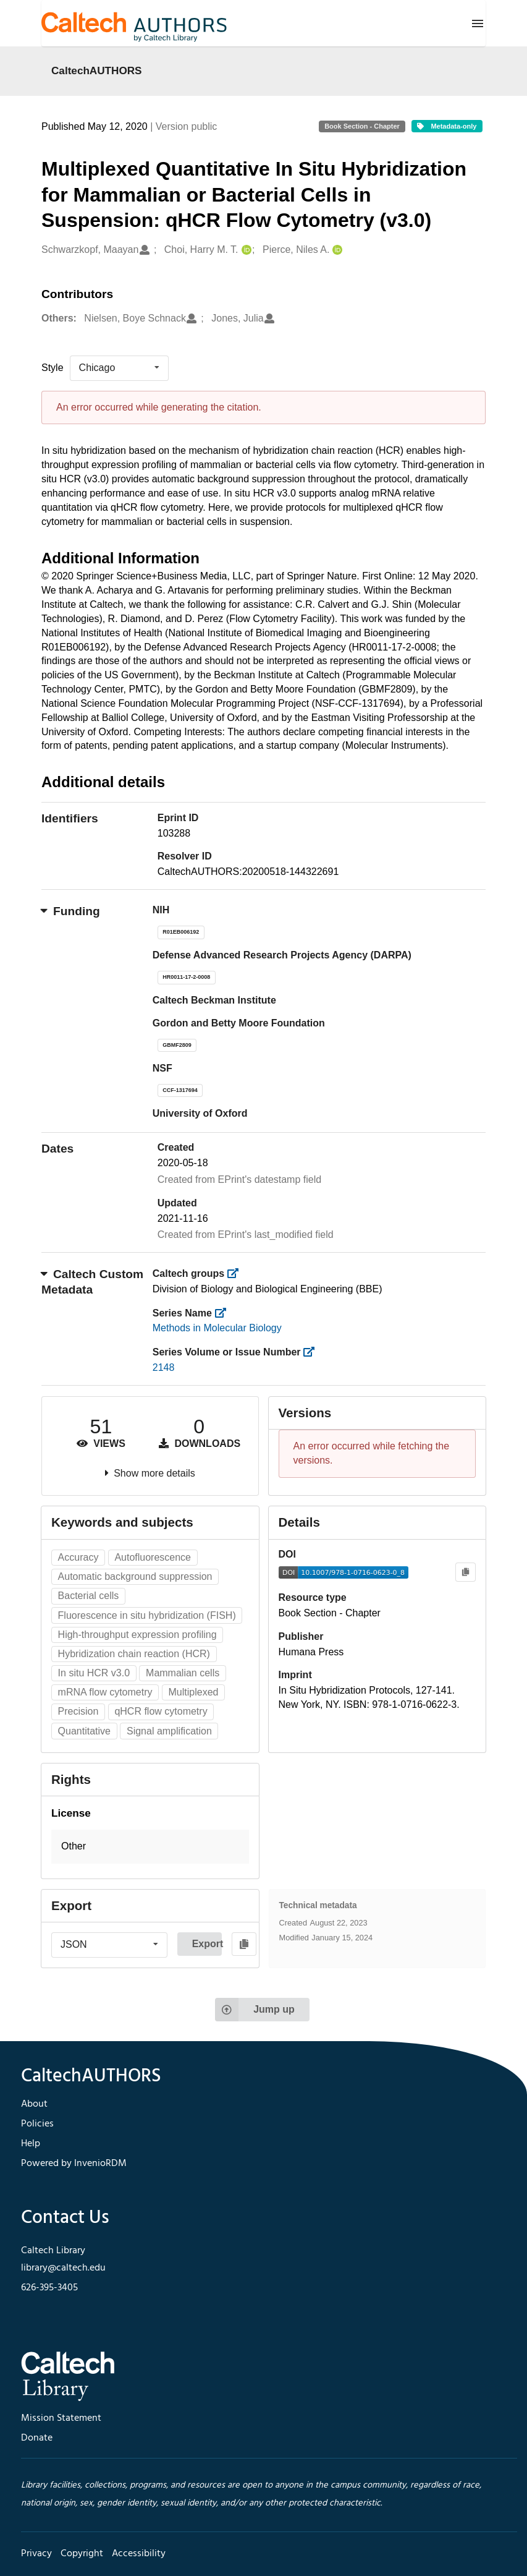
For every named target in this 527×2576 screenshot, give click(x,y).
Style (52, 367)
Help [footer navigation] (30, 2144)
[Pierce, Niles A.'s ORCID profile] (335, 250)
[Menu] (477, 23)
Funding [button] (70, 911)
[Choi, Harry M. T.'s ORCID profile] (244, 250)
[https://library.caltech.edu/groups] (237, 1273)
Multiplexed (194, 1692)
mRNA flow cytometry (105, 1692)
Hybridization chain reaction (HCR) (134, 1653)
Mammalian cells (182, 1673)
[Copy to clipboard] (465, 1572)
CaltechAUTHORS (96, 70)
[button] (150, 1847)
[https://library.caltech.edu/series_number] (313, 1352)
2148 (164, 1367)
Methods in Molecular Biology (217, 1328)
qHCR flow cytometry (160, 1711)
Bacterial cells (88, 1595)
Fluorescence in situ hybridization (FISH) (147, 1615)
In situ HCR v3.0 (94, 1673)
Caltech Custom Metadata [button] (92, 1282)
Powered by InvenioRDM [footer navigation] (74, 2164)
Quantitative (84, 1731)
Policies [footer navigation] (37, 2124)
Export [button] (207, 1943)
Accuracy (78, 1557)
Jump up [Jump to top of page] (255, 2009)
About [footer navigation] (34, 2104)
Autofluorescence (152, 1557)
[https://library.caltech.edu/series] (224, 1313)
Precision (78, 1711)
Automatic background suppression (135, 1576)
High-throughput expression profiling (137, 1634)
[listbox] (119, 368)
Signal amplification (169, 1731)
